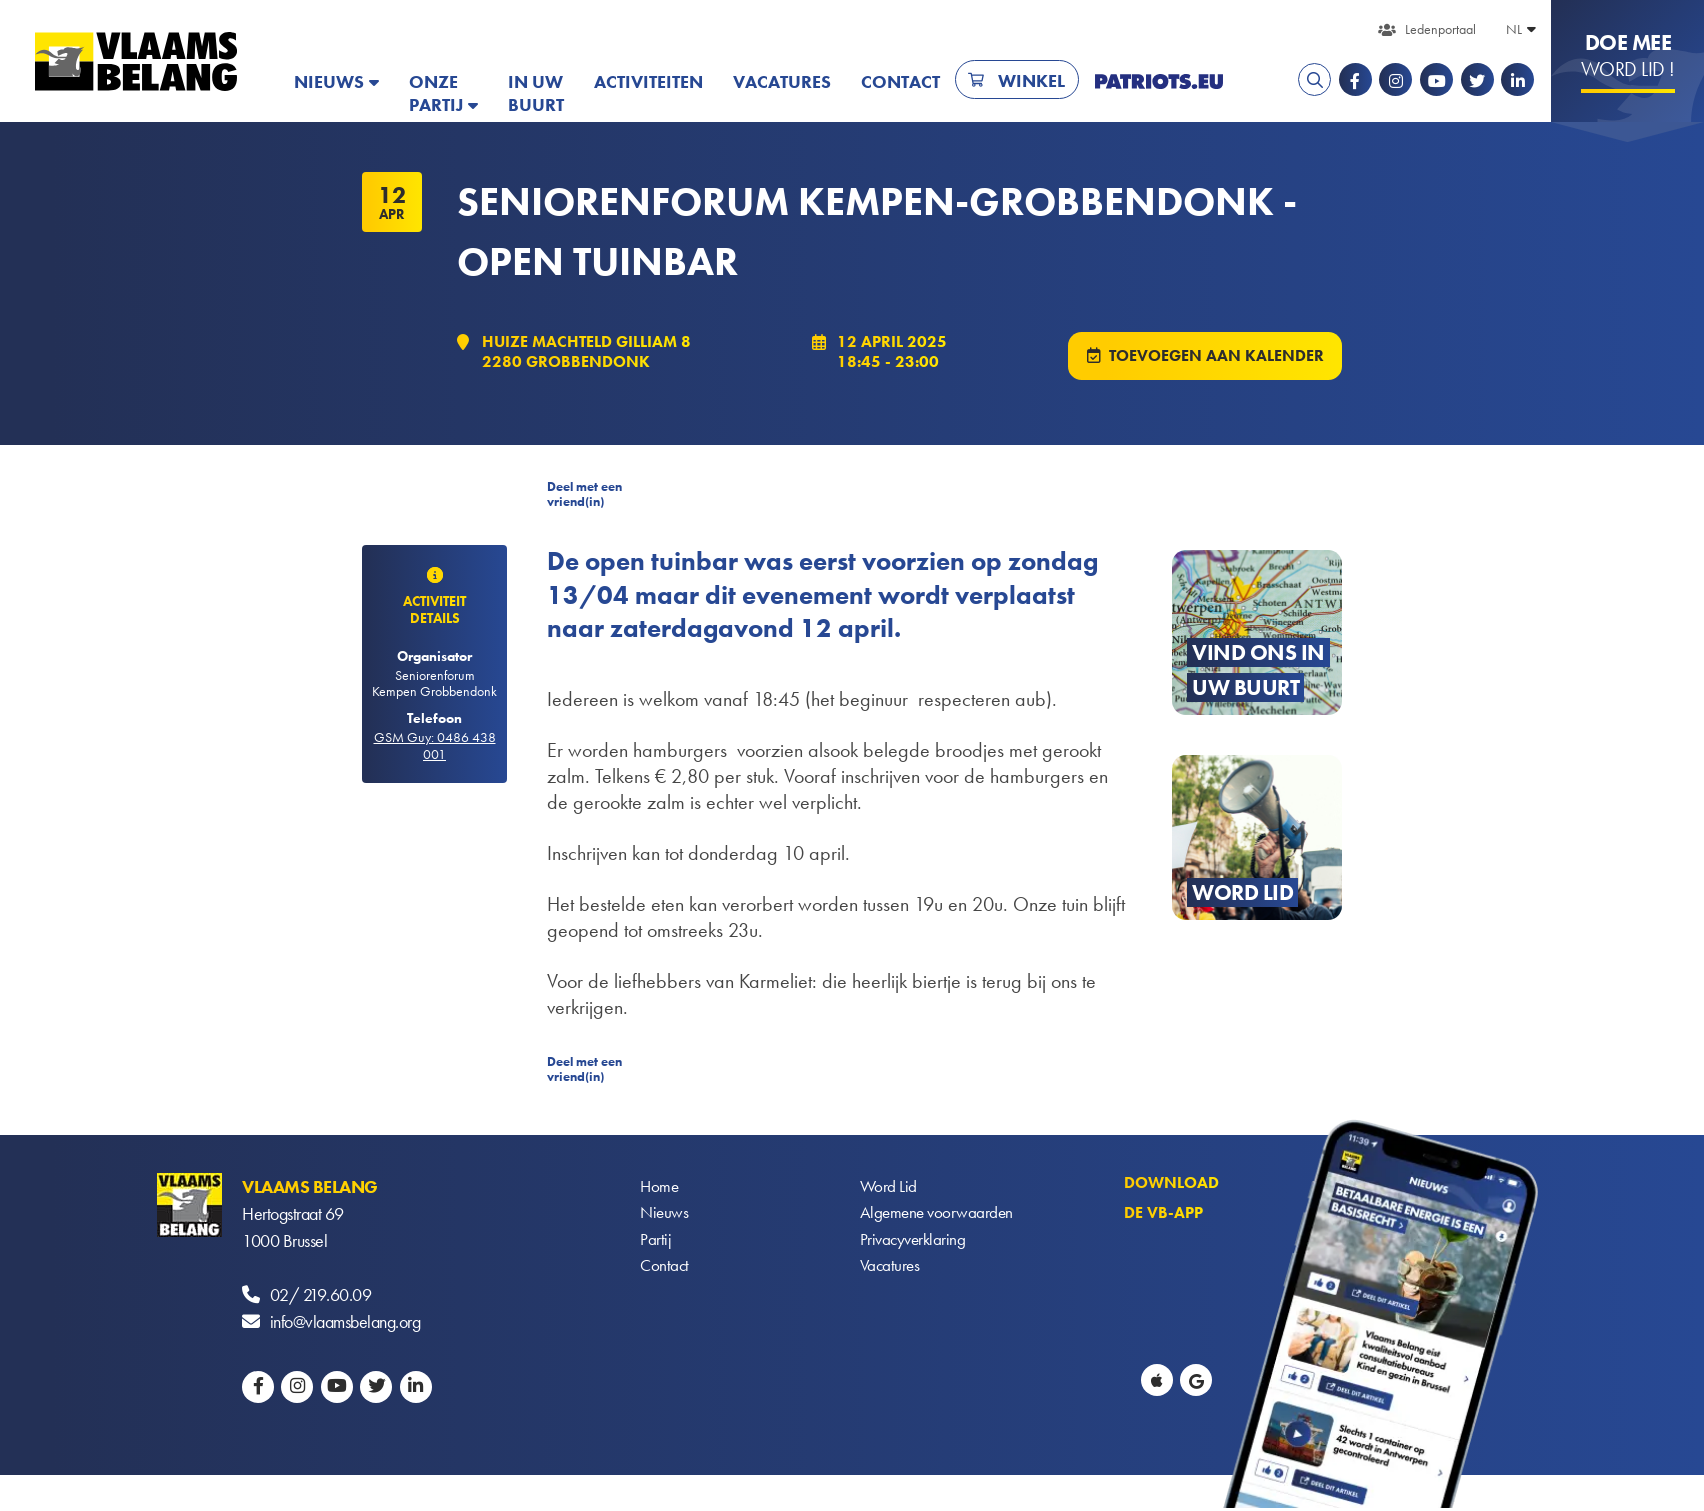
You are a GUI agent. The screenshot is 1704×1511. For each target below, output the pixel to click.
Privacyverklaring (915, 1242)
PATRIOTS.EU (1159, 81)
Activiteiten (648, 81)
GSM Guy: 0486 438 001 (435, 747)
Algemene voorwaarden (939, 1215)
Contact (900, 81)
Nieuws (329, 81)
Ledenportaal (1440, 29)
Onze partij (436, 93)
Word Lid (889, 1188)
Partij (655, 1242)
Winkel (1031, 80)
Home (660, 1188)
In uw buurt (536, 93)
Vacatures (782, 81)
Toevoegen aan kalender (1215, 356)
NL (1514, 29)
